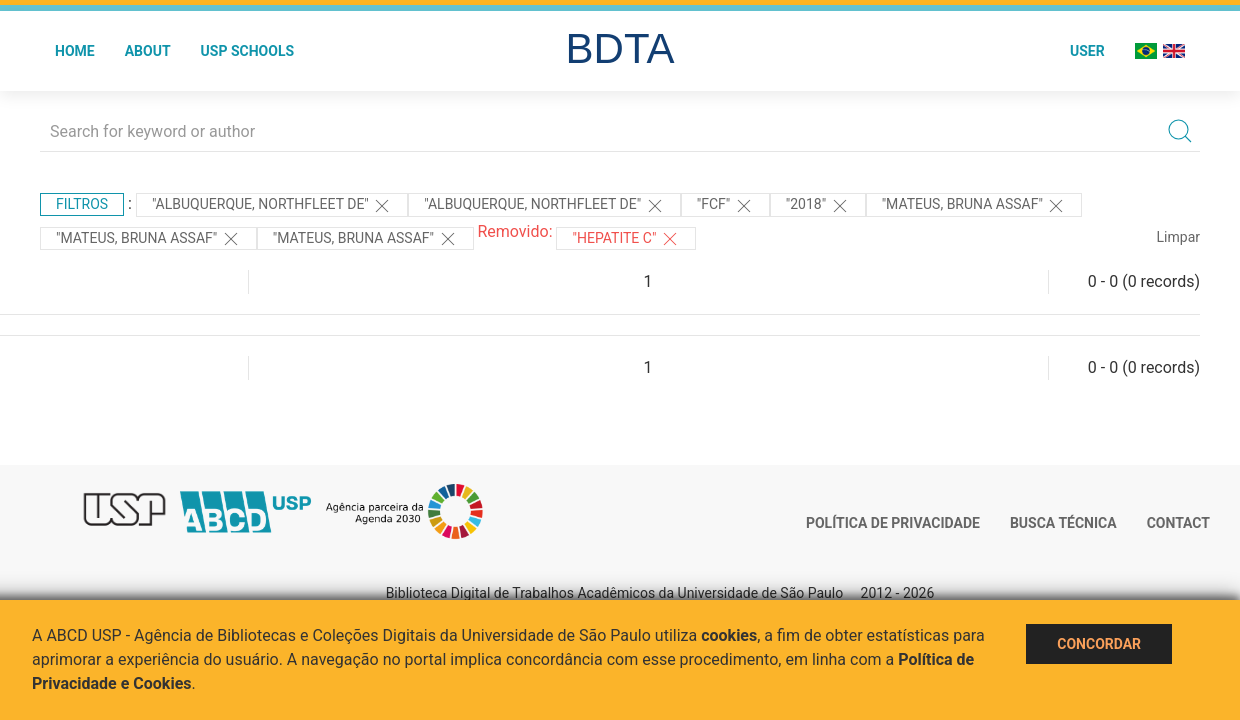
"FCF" (725, 206)
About (148, 51)
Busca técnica (1063, 523)
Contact (1178, 523)
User (1087, 51)
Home (75, 51)
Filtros (82, 204)
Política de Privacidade (893, 523)
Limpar (1178, 237)
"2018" (818, 206)
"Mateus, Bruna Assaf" (974, 206)
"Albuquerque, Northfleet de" (272, 206)
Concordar (1099, 644)
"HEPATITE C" (625, 239)
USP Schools (248, 51)
